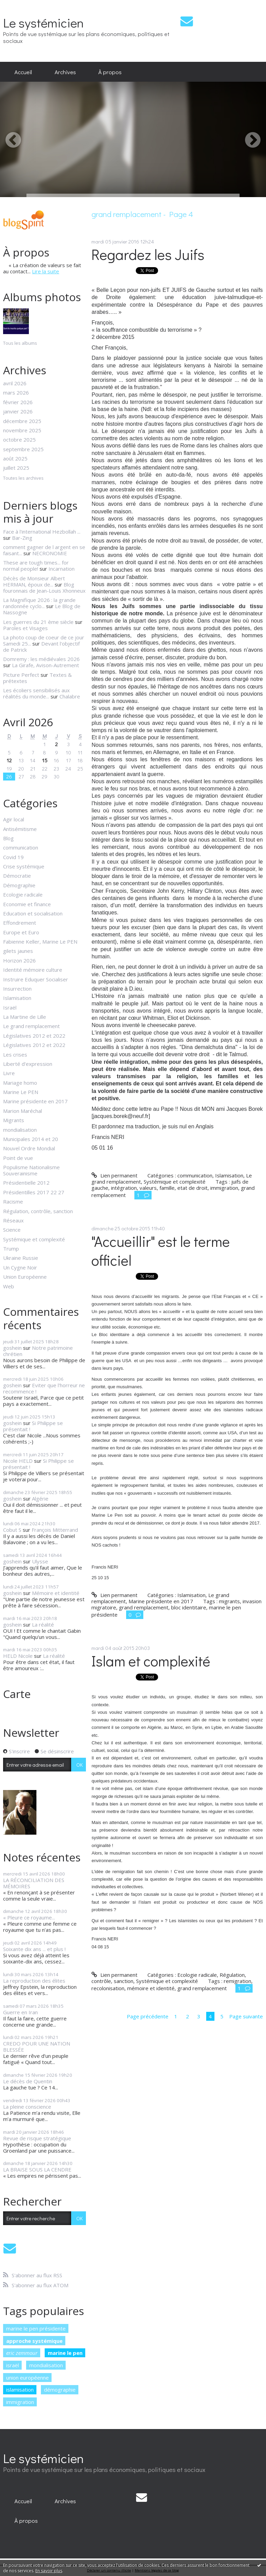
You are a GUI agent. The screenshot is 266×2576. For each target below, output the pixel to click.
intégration (124, 1187)
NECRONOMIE (49, 553)
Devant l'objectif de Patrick (41, 646)
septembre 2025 (23, 449)
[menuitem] (23, 72)
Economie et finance (27, 904)
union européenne (27, 2377)
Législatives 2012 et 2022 (34, 1036)
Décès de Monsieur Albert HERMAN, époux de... (34, 581)
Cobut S (12, 1529)
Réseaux (13, 1220)
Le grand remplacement (31, 1026)
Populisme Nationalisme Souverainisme (31, 1170)
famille (167, 1187)
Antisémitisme (20, 829)
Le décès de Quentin (27, 2081)
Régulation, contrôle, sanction (38, 1211)
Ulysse (40, 1561)
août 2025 (15, 458)
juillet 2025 (16, 468)
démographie (60, 2389)
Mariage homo (20, 1083)
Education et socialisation (33, 913)
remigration (237, 1980)
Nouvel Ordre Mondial (29, 1148)
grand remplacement (143, 1607)
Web (8, 1286)
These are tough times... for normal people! (36, 565)
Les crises (15, 1054)
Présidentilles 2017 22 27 (33, 1192)
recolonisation (107, 1988)
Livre (9, 1073)
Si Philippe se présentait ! (33, 1426)
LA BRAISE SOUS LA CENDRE (37, 2169)
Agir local (13, 819)
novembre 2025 (22, 430)
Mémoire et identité (55, 1592)
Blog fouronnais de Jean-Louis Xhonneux (44, 587)
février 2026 (18, 402)
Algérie (40, 1498)
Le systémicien (43, 22)
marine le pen (65, 2352)
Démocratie (17, 876)
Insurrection (17, 988)
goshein (12, 1347)
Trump (11, 1248)
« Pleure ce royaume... (29, 1917)
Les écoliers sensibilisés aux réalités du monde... (36, 693)
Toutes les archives (23, 478)
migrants (229, 1601)
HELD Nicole (18, 1655)
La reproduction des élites (34, 1980)
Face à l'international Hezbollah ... (41, 531)
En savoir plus (48, 2571)
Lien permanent (114, 1175)
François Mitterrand (55, 1529)
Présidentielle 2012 (26, 1182)
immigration (20, 2401)
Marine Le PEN (20, 1092)
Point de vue (18, 1158)
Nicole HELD (18, 1460)
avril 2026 (14, 383)
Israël (9, 1007)
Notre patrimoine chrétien (38, 1350)
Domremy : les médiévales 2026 (41, 659)
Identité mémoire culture (32, 970)
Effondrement (19, 923)
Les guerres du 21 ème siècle (38, 621)
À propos (110, 72)
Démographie (19, 885)
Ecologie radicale (23, 894)
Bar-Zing (22, 537)
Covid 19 (13, 857)
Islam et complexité (150, 1660)
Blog (8, 838)
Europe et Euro (21, 932)
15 (44, 760)
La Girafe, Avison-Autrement (45, 665)
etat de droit (192, 1187)
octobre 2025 (19, 439)
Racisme (13, 1201)
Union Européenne (25, 1277)
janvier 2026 (18, 411)
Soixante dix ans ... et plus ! (34, 1949)
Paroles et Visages (25, 628)
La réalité (43, 1624)
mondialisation (20, 1130)
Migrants (13, 1120)
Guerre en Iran (20, 2012)
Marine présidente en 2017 (35, 1101)
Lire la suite (45, 271)
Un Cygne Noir (20, 1267)
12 (9, 760)
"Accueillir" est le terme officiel (160, 1250)
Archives (65, 72)
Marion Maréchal (22, 1111)
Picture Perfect (21, 674)
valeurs (148, 1187)
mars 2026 (16, 392)
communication (20, 847)
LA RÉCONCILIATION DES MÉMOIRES (33, 1883)
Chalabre (69, 696)
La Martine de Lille (24, 1017)
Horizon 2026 (19, 960)
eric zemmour (21, 2352)
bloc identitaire (188, 1607)
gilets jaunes (18, 951)
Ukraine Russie (20, 1258)
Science (12, 1230)
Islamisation (17, 998)
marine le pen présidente (36, 2328)
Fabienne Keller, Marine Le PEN (40, 941)
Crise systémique (23, 866)
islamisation (20, 2389)
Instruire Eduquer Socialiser (35, 979)
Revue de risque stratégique (37, 2138)
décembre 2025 (22, 421)
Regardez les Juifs (147, 254)
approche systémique (34, 2340)
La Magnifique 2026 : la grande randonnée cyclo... (39, 602)
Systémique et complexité (34, 1239)
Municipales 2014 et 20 (30, 1139)
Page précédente (147, 2016)
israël (12, 2365)
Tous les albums (20, 343)
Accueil (23, 72)
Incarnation (61, 568)
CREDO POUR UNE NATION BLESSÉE (36, 2046)
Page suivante (246, 2016)
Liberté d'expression (27, 1064)
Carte (17, 1693)
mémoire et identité (151, 1988)
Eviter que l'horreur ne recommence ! (44, 1388)
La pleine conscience (27, 2106)
